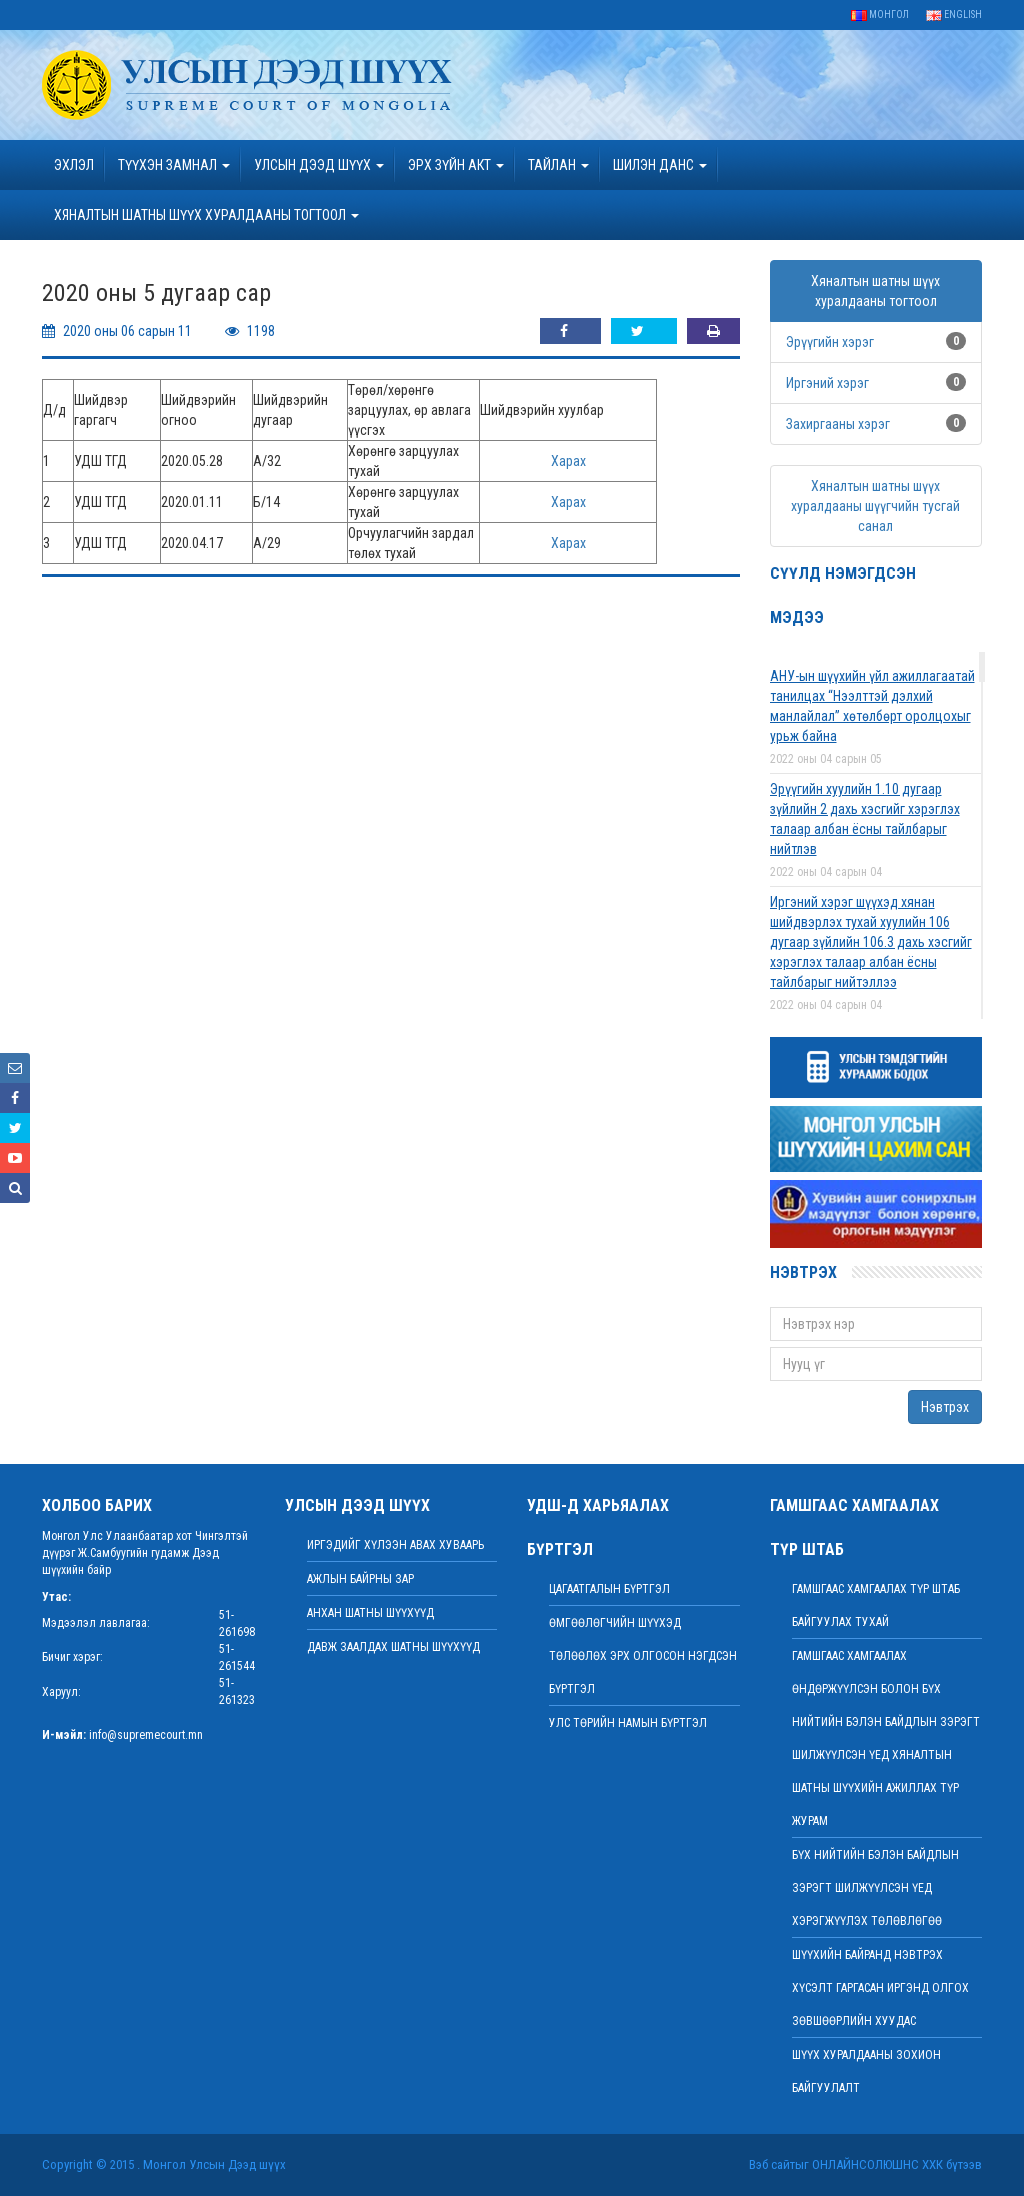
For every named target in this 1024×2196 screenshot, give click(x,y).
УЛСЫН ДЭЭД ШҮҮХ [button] (319, 165)
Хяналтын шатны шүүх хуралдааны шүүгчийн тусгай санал (875, 506)
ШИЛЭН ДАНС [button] (660, 165)
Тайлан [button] (558, 165)
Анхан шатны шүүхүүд (370, 1613)
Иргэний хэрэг (827, 383)
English (954, 14)
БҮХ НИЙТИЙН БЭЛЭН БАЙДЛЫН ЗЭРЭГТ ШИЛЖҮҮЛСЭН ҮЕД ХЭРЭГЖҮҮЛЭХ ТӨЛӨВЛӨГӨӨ (875, 1888)
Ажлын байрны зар (360, 1579)
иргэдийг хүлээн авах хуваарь (395, 1545)
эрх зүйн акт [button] (456, 165)
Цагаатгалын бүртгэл (609, 1589)
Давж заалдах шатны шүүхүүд (393, 1647)
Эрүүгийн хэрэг (830, 342)
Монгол (880, 14)
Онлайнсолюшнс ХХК (877, 2164)
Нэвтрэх (945, 1407)
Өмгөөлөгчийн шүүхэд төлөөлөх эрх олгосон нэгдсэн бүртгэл (643, 1656)
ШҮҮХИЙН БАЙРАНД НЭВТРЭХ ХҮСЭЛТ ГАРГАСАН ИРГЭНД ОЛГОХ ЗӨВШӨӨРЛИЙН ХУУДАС (880, 1988)
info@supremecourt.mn (146, 1735)
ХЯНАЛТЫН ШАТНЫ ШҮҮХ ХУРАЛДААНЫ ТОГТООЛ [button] (206, 215)
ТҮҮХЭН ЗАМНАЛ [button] (174, 165)
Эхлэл (74, 165)
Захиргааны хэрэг (838, 424)
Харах (568, 461)
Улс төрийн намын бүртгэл (628, 1723)
